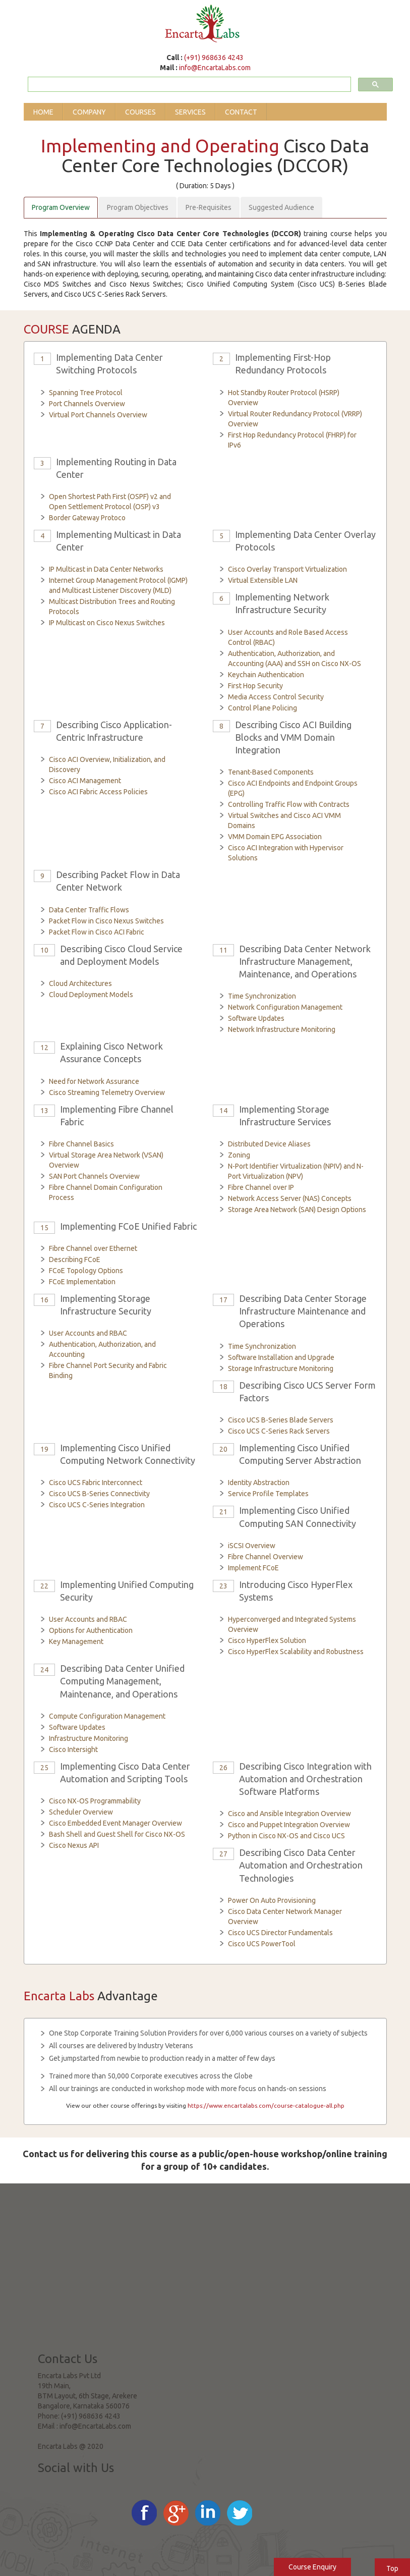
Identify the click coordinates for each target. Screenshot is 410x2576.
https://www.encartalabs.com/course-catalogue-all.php (266, 2105)
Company (89, 112)
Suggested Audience (281, 207)
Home (43, 112)
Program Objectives (137, 207)
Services (190, 112)
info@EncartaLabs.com (215, 68)
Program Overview (61, 207)
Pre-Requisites (208, 207)
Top (392, 2568)
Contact (241, 112)
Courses (140, 112)
